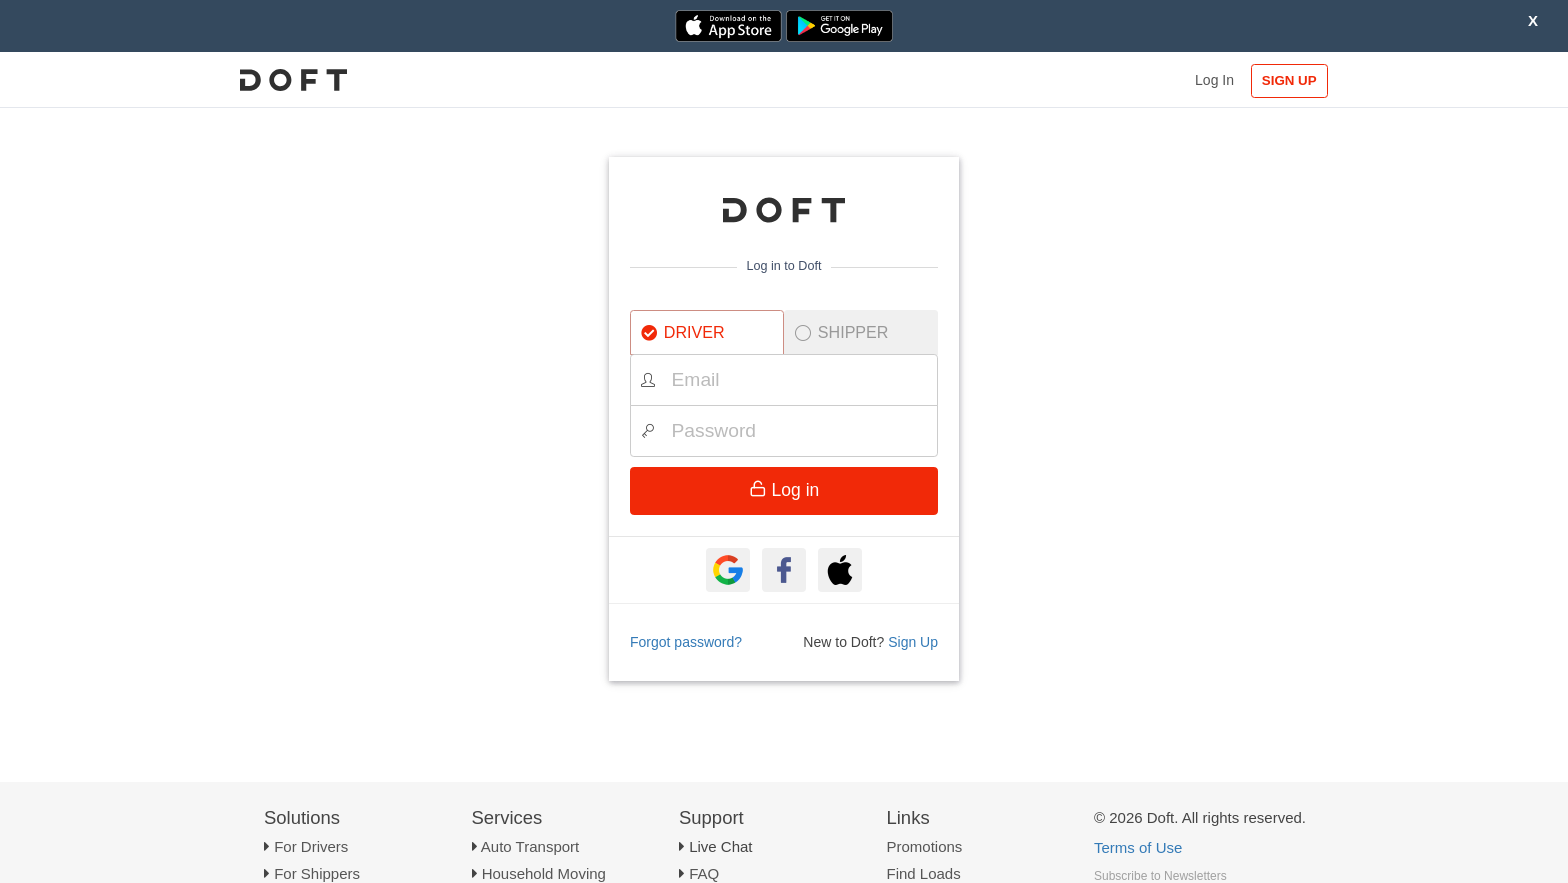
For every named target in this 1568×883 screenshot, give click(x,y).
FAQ (704, 873)
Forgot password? (686, 642)
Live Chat (720, 846)
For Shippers (317, 873)
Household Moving (544, 873)
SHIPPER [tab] (842, 332)
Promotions (925, 846)
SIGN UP (1289, 80)
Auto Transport (530, 846)
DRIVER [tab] (683, 332)
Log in (784, 490)
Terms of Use (1138, 847)
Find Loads (924, 873)
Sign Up (913, 642)
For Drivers (311, 846)
